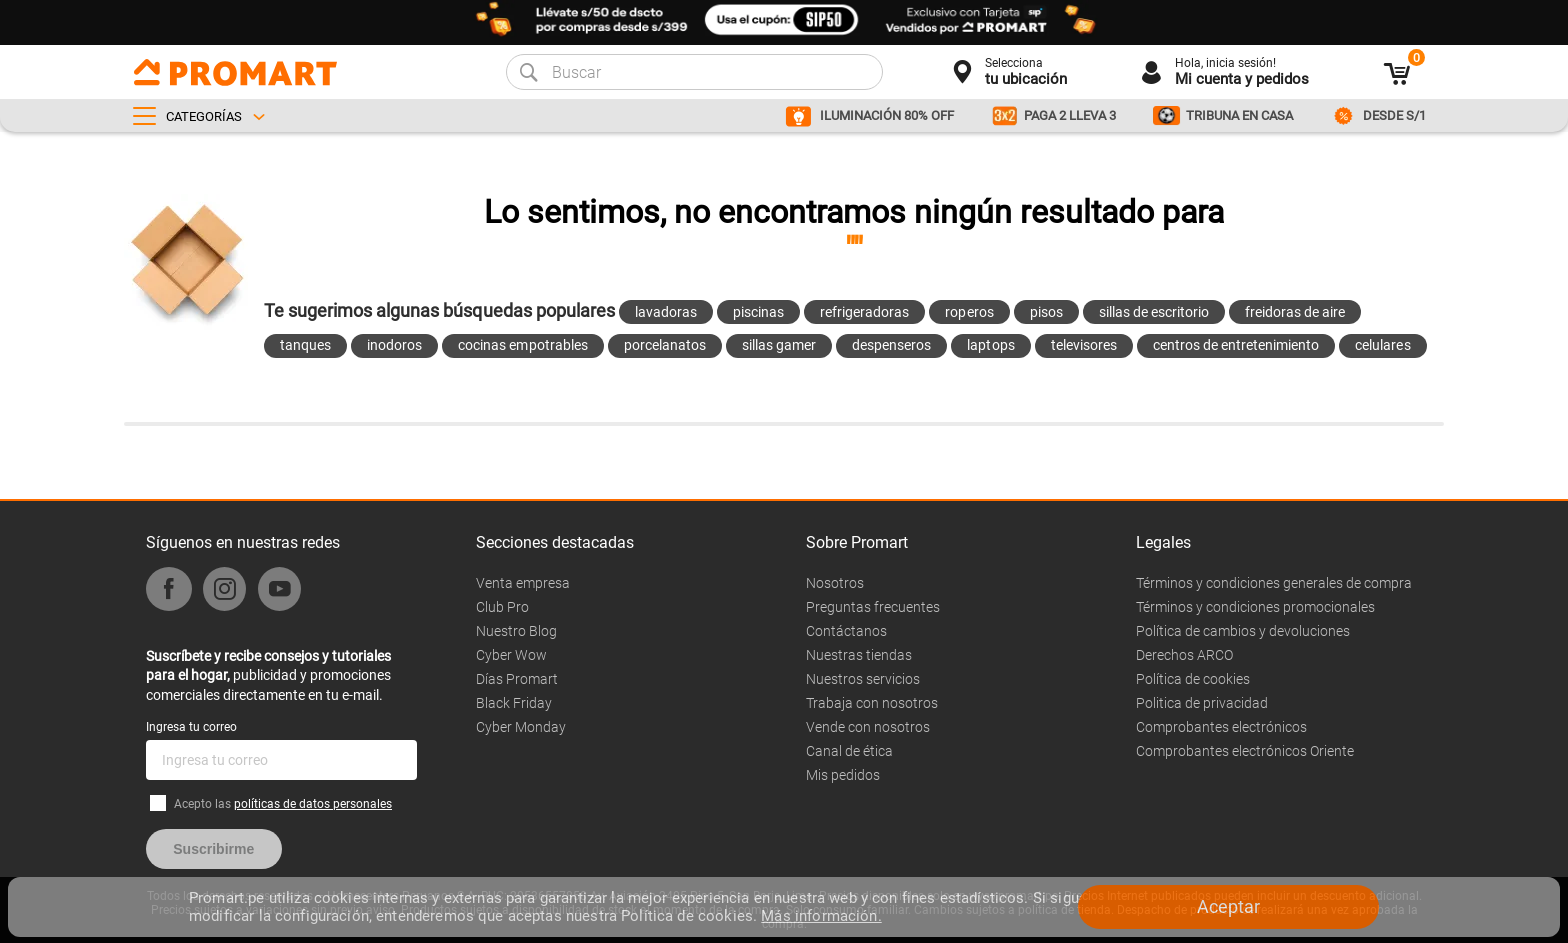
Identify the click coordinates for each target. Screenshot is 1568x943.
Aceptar (1228, 906)
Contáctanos (846, 631)
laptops (990, 345)
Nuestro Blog (516, 631)
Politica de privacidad (1202, 703)
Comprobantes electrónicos (1221, 727)
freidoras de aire (1295, 312)
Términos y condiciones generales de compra (1274, 583)
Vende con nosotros (868, 727)
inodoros (394, 345)
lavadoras (666, 312)
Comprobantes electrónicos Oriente (1245, 751)
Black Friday (514, 703)
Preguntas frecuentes (873, 607)
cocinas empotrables (522, 345)
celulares (1382, 345)
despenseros (891, 345)
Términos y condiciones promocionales (1255, 607)
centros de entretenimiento (1236, 345)
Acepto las (283, 804)
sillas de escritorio (1154, 312)
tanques (305, 345)
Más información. (821, 916)
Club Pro (502, 607)
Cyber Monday (521, 727)
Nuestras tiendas (859, 655)
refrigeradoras (864, 312)
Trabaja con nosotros (872, 703)
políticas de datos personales (313, 804)
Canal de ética (849, 751)
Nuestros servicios (863, 679)
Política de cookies (1193, 679)
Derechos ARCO (1184, 655)
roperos (969, 312)
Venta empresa (523, 583)
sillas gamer (779, 345)
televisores (1084, 345)
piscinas (758, 312)
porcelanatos (665, 345)
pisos (1046, 312)
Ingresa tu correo (191, 727)
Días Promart (517, 679)
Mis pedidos (843, 775)
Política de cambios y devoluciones (1243, 631)
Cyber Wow (511, 655)
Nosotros (835, 583)
